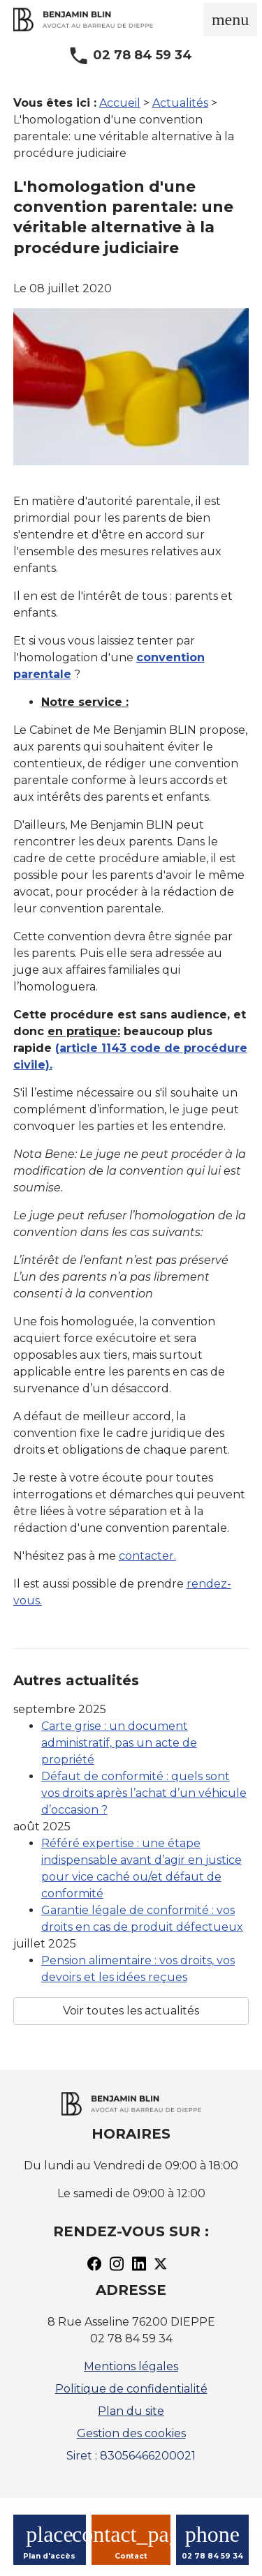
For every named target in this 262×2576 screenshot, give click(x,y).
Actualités (180, 103)
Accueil (119, 103)
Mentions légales (131, 2366)
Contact (131, 2556)
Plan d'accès (49, 2556)
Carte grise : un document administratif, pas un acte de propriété (119, 1742)
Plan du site (131, 2411)
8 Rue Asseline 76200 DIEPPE (131, 2321)
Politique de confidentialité (131, 2388)
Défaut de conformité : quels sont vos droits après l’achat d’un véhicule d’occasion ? (144, 1793)
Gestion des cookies (131, 2433)
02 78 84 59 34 (142, 55)
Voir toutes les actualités (131, 2010)
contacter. (147, 1555)
